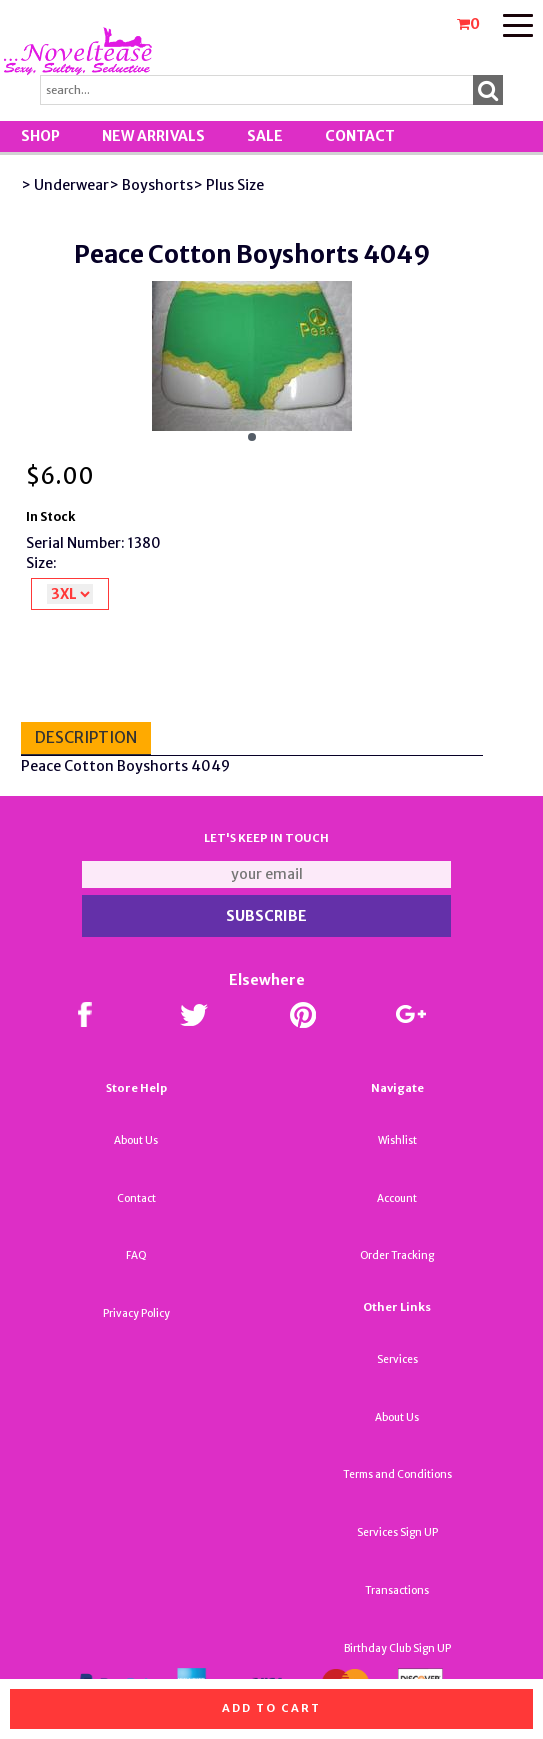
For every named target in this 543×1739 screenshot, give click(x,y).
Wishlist (397, 1140)
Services (397, 1359)
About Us (136, 1140)
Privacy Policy (136, 1313)
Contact (360, 136)
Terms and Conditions (397, 1474)
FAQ (136, 1255)
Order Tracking (397, 1255)
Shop (40, 136)
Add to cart (271, 1708)
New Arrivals (153, 136)
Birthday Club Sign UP (397, 1648)
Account (397, 1198)
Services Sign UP (397, 1532)
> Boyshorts (151, 185)
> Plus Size (228, 185)
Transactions (397, 1590)
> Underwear (65, 185)
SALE (265, 136)
